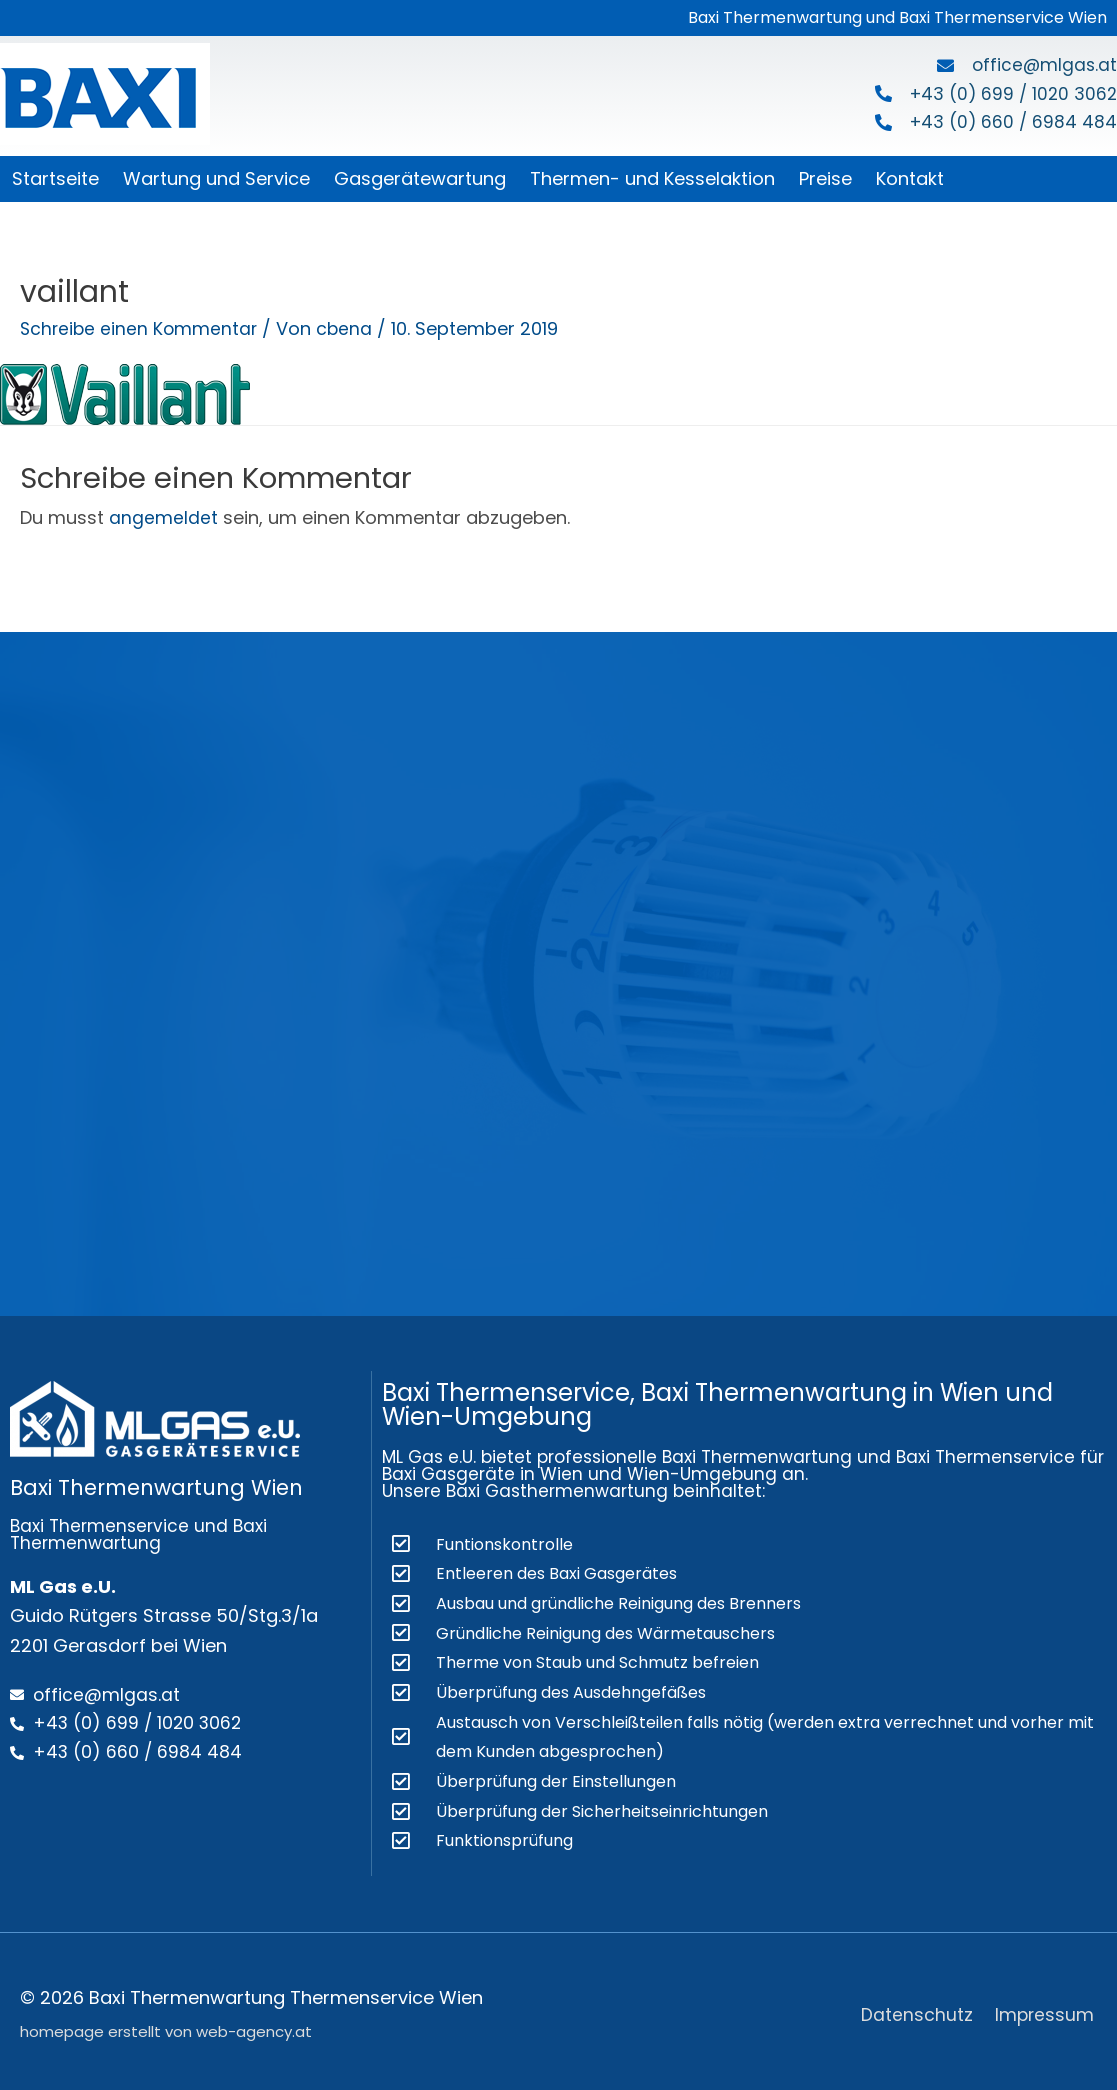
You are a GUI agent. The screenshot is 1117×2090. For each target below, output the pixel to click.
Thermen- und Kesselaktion (652, 178)
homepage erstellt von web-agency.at (166, 2025)
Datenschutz (917, 2007)
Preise (825, 178)
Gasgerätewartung (420, 178)
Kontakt (910, 178)
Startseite (55, 178)
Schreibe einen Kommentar (141, 328)
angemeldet (163, 517)
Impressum (1046, 2007)
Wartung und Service (216, 178)
